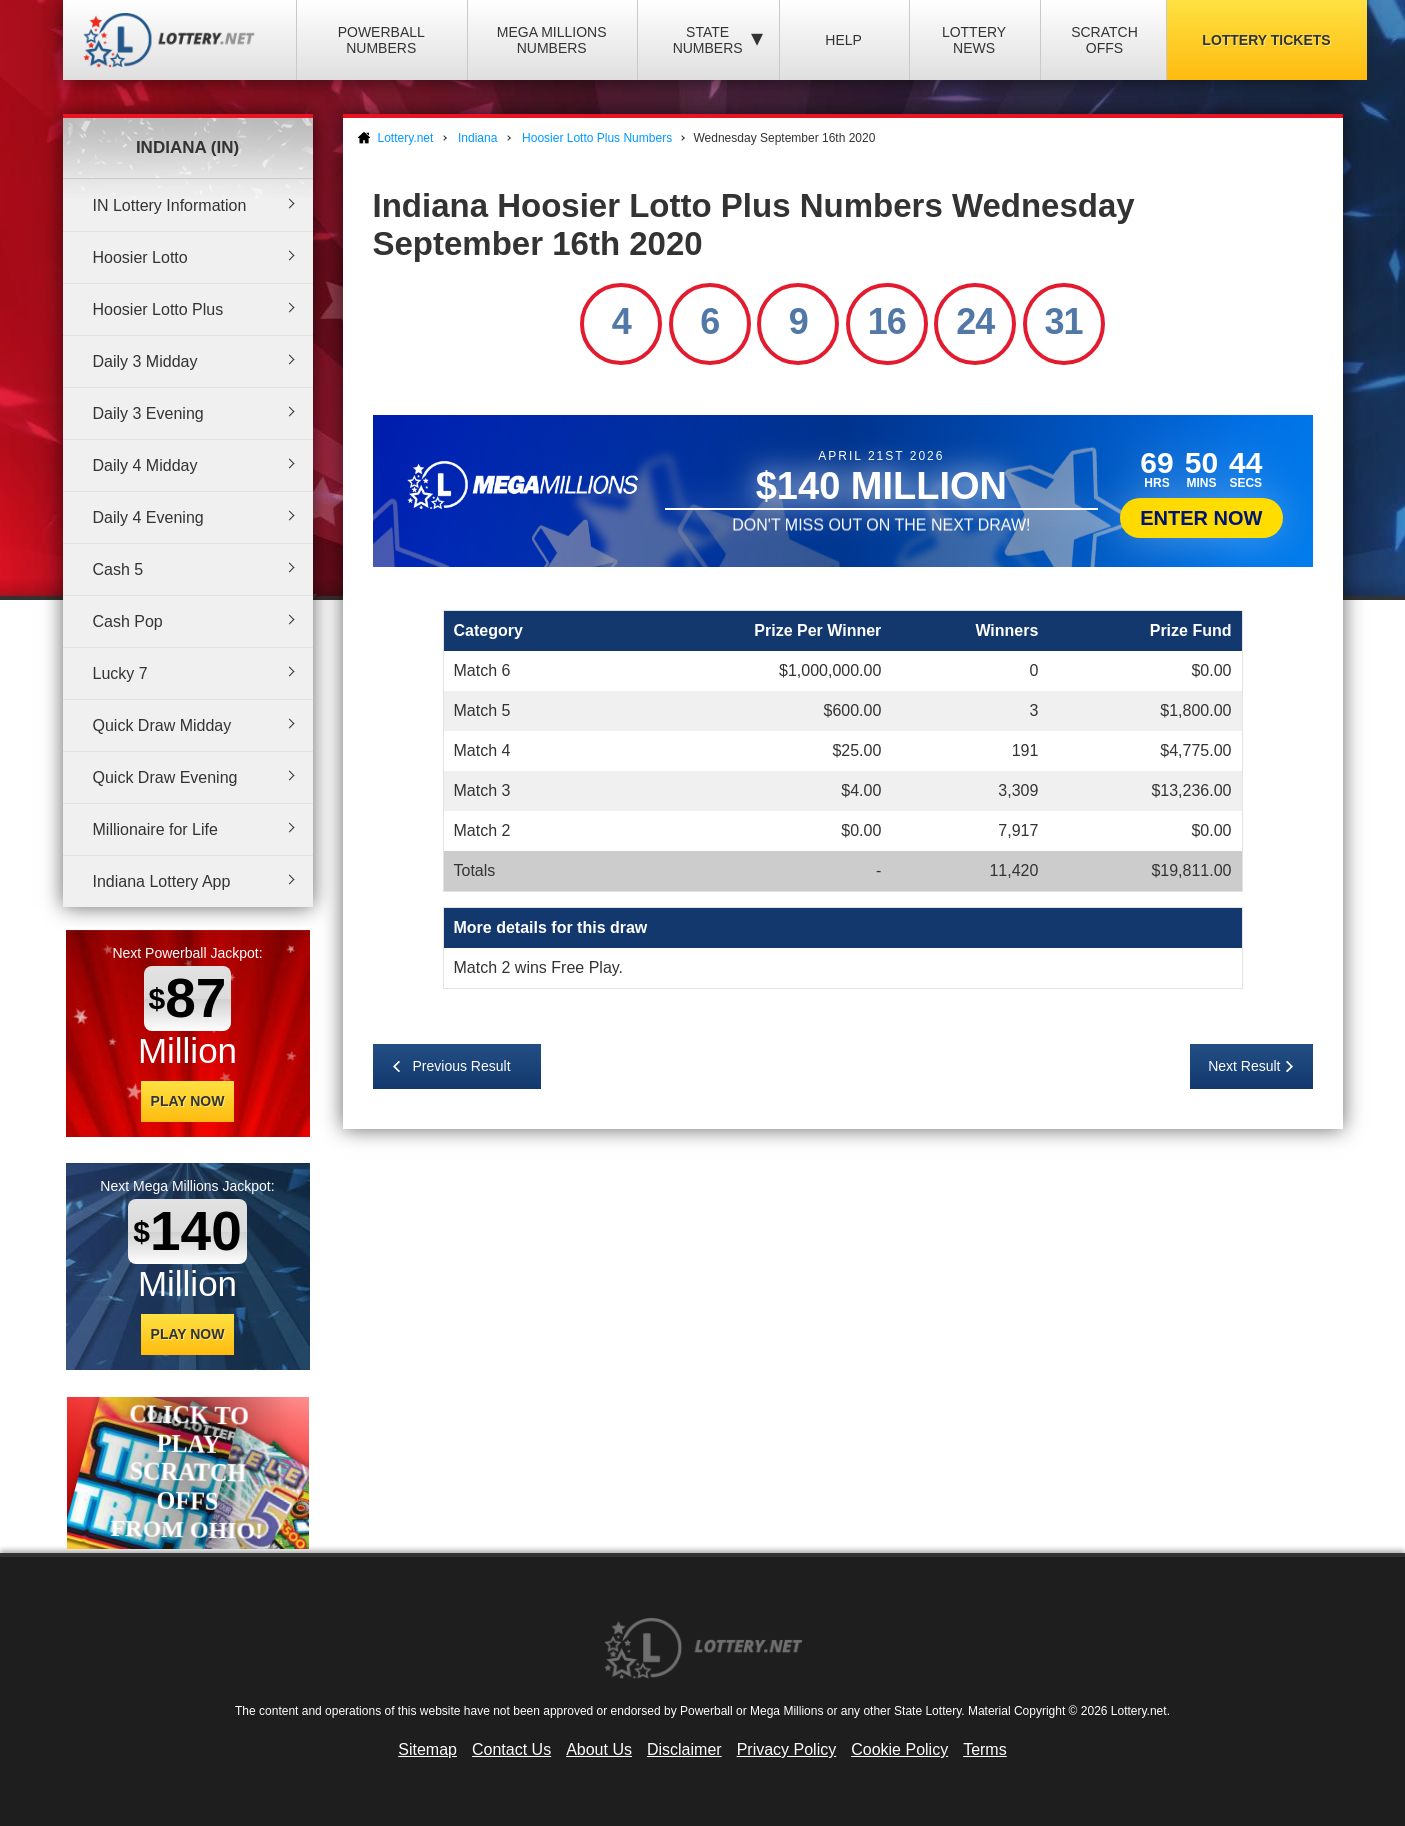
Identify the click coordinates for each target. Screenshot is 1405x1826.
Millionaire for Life (155, 829)
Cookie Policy (899, 1749)
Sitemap (427, 1749)
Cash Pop (128, 621)
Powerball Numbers (381, 40)
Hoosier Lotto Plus (158, 309)
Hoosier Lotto (140, 257)
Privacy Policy (787, 1749)
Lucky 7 (120, 673)
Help (843, 40)
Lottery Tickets (1266, 40)
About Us (599, 1749)
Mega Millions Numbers (552, 40)
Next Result (1244, 1066)
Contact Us (511, 1749)
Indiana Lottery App (162, 881)
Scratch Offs (1104, 40)
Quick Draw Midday (162, 725)
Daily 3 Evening (148, 413)
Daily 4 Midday (145, 465)
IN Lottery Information (170, 205)
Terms (985, 1749)
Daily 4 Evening (148, 517)
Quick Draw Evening (165, 777)
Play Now (188, 1101)
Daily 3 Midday (145, 361)
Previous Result (462, 1066)
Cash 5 (118, 569)
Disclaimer (684, 1749)
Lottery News (974, 40)
